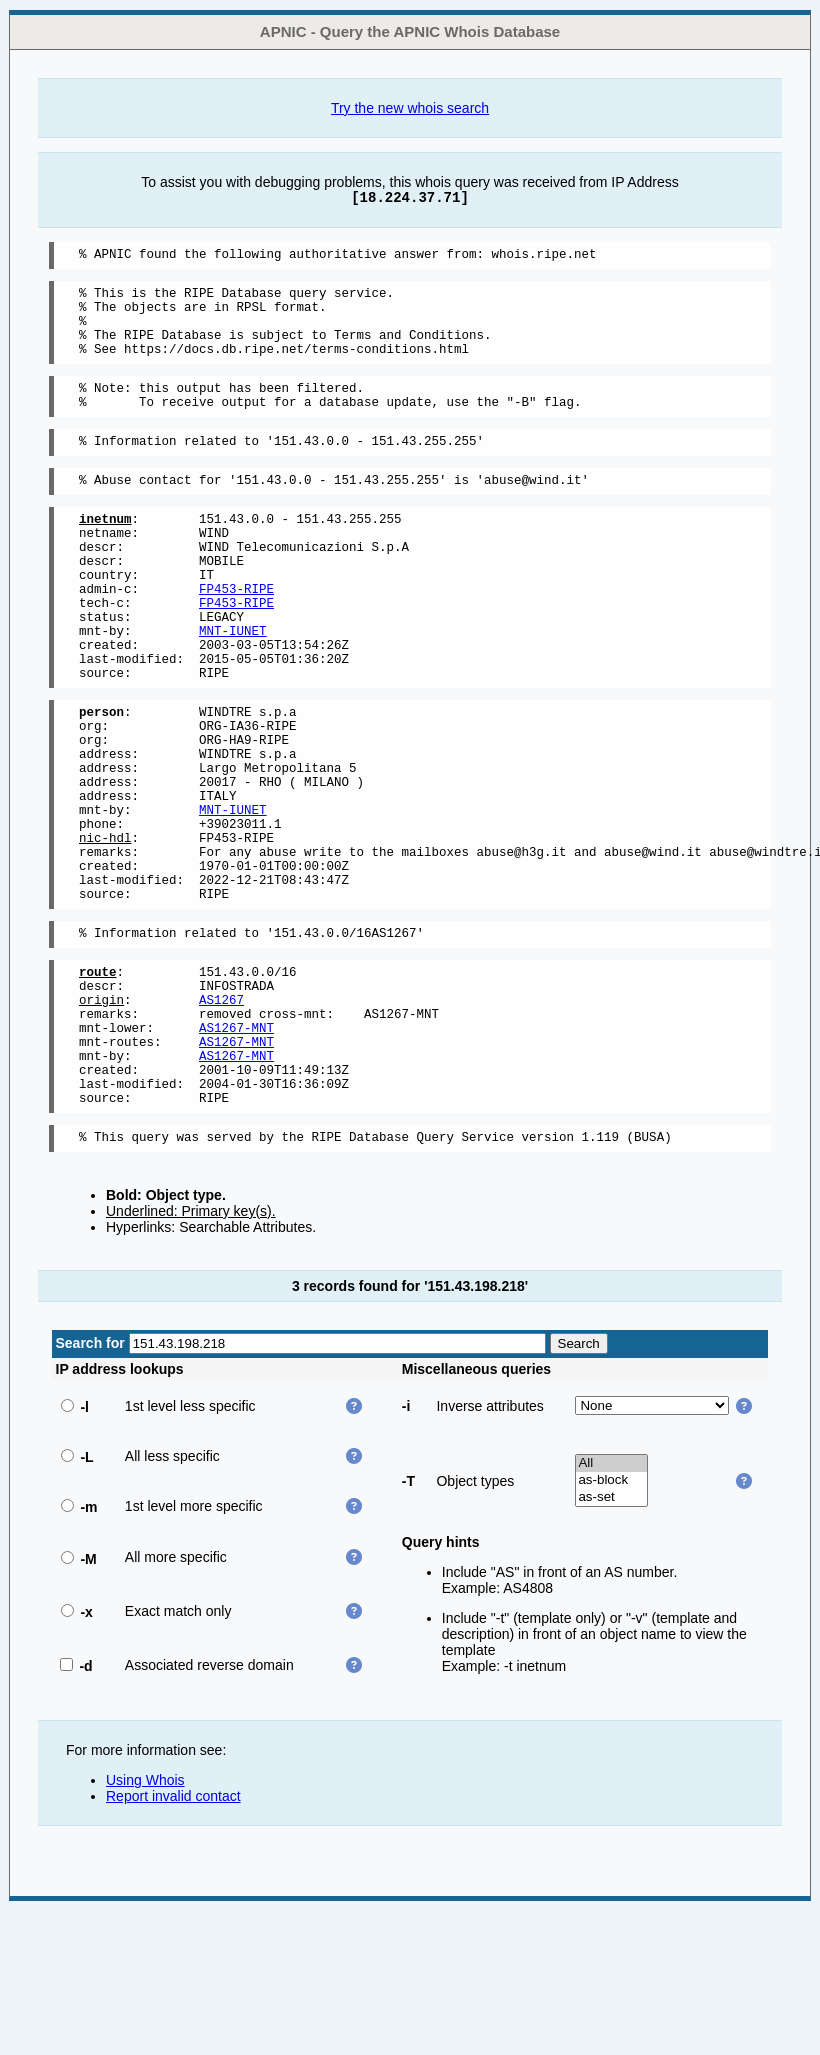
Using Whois (145, 1924)
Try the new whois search (410, 108)
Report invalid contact (173, 1940)
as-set (611, 1641)
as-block (611, 1624)
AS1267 (221, 1119)
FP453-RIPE (236, 636)
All (611, 1607)
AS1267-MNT (236, 1153)
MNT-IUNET (233, 687)
